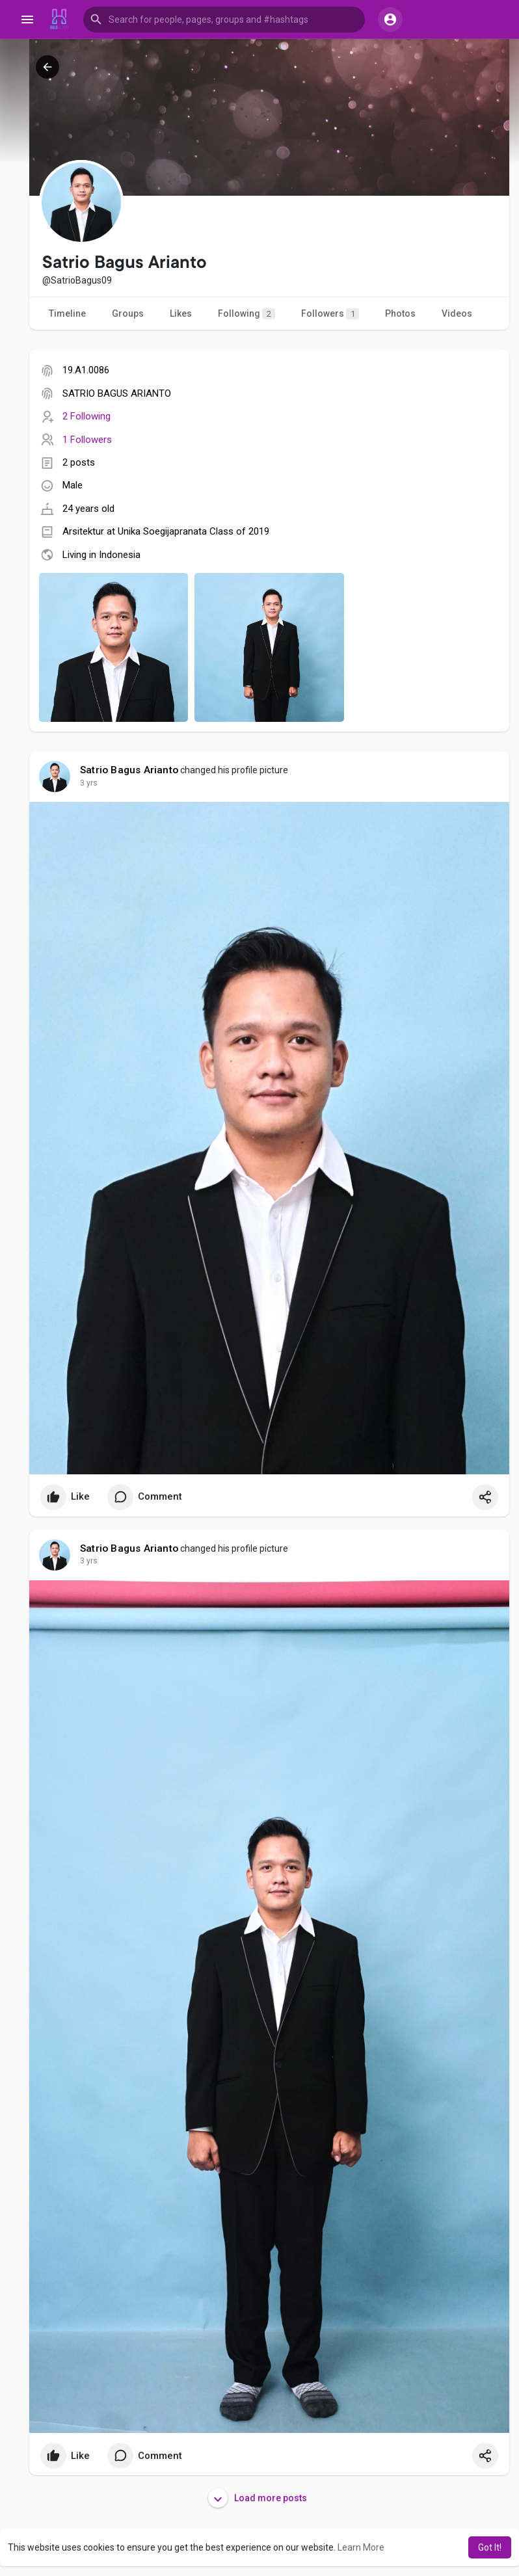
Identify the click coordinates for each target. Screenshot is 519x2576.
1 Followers (87, 439)
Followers (330, 313)
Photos (400, 313)
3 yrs (89, 783)
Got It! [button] (489, 2547)
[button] (224, 20)
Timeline (67, 313)
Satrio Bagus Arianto (129, 770)
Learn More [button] (361, 2547)
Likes (181, 313)
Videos (457, 313)
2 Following (86, 416)
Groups (128, 313)
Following (246, 313)
